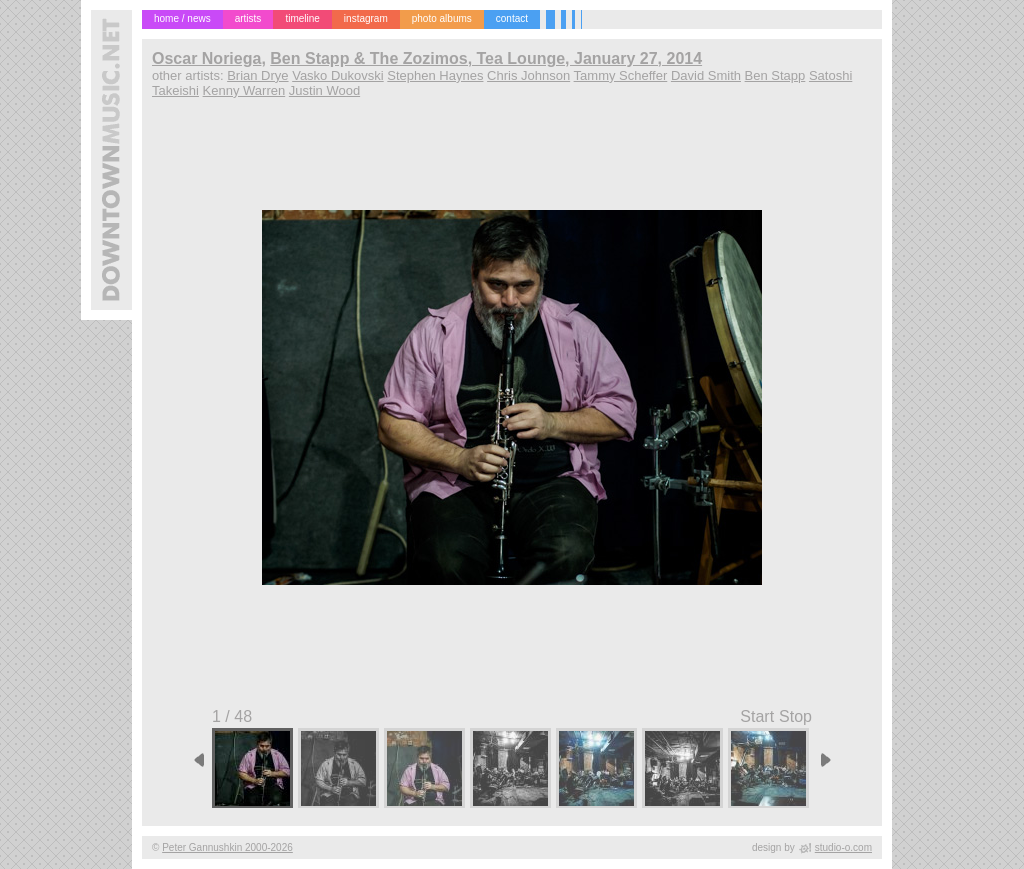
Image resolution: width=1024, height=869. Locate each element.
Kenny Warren (244, 90)
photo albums (442, 18)
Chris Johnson (528, 75)
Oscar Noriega (206, 58)
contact (512, 18)
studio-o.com (843, 847)
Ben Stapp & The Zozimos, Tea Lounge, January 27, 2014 (486, 58)
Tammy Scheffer (621, 75)
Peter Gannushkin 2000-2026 (227, 847)
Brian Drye (257, 75)
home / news (182, 18)
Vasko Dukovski (338, 75)
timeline (302, 18)
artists (248, 18)
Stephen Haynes (435, 75)
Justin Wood (324, 90)
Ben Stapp (775, 75)
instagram (366, 18)
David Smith (706, 75)
